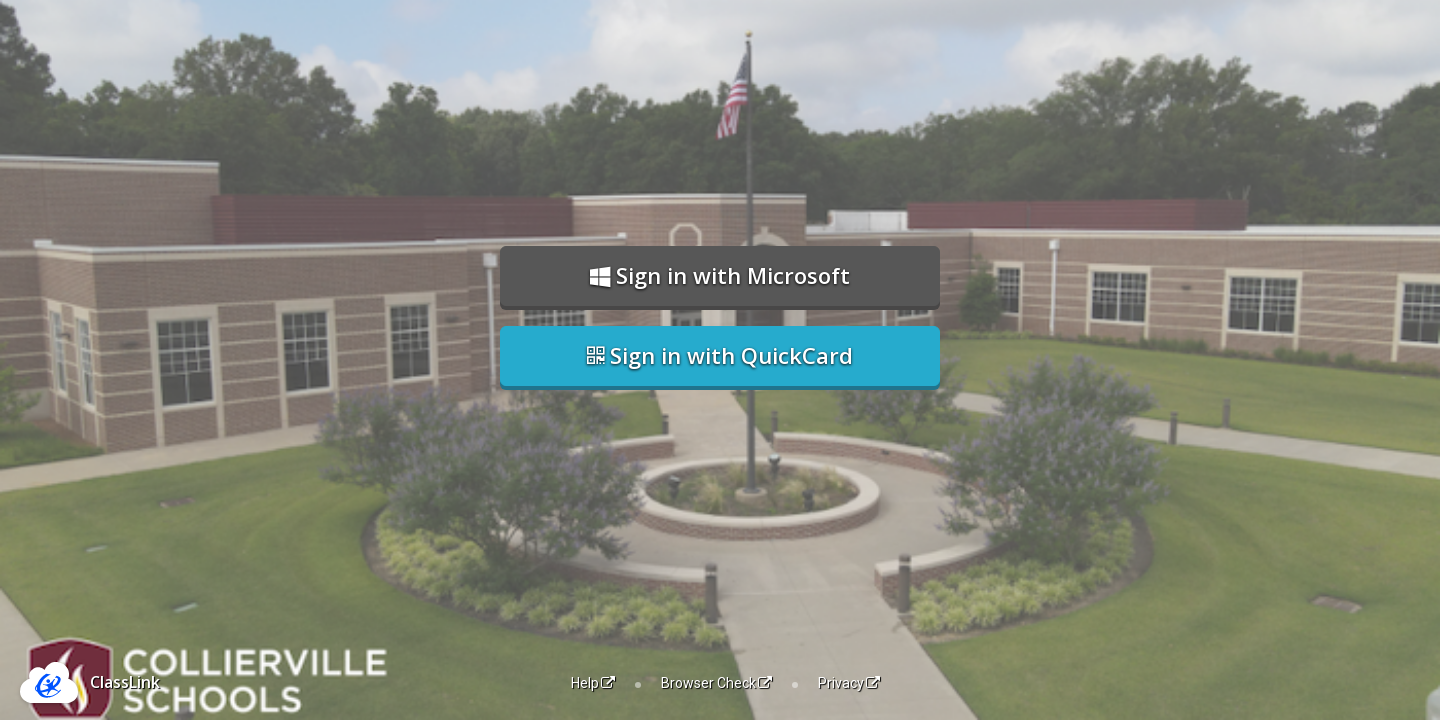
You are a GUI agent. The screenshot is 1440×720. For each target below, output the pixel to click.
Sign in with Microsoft (720, 275)
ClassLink (125, 682)
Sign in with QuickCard (720, 355)
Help (593, 683)
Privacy (849, 683)
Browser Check (716, 683)
